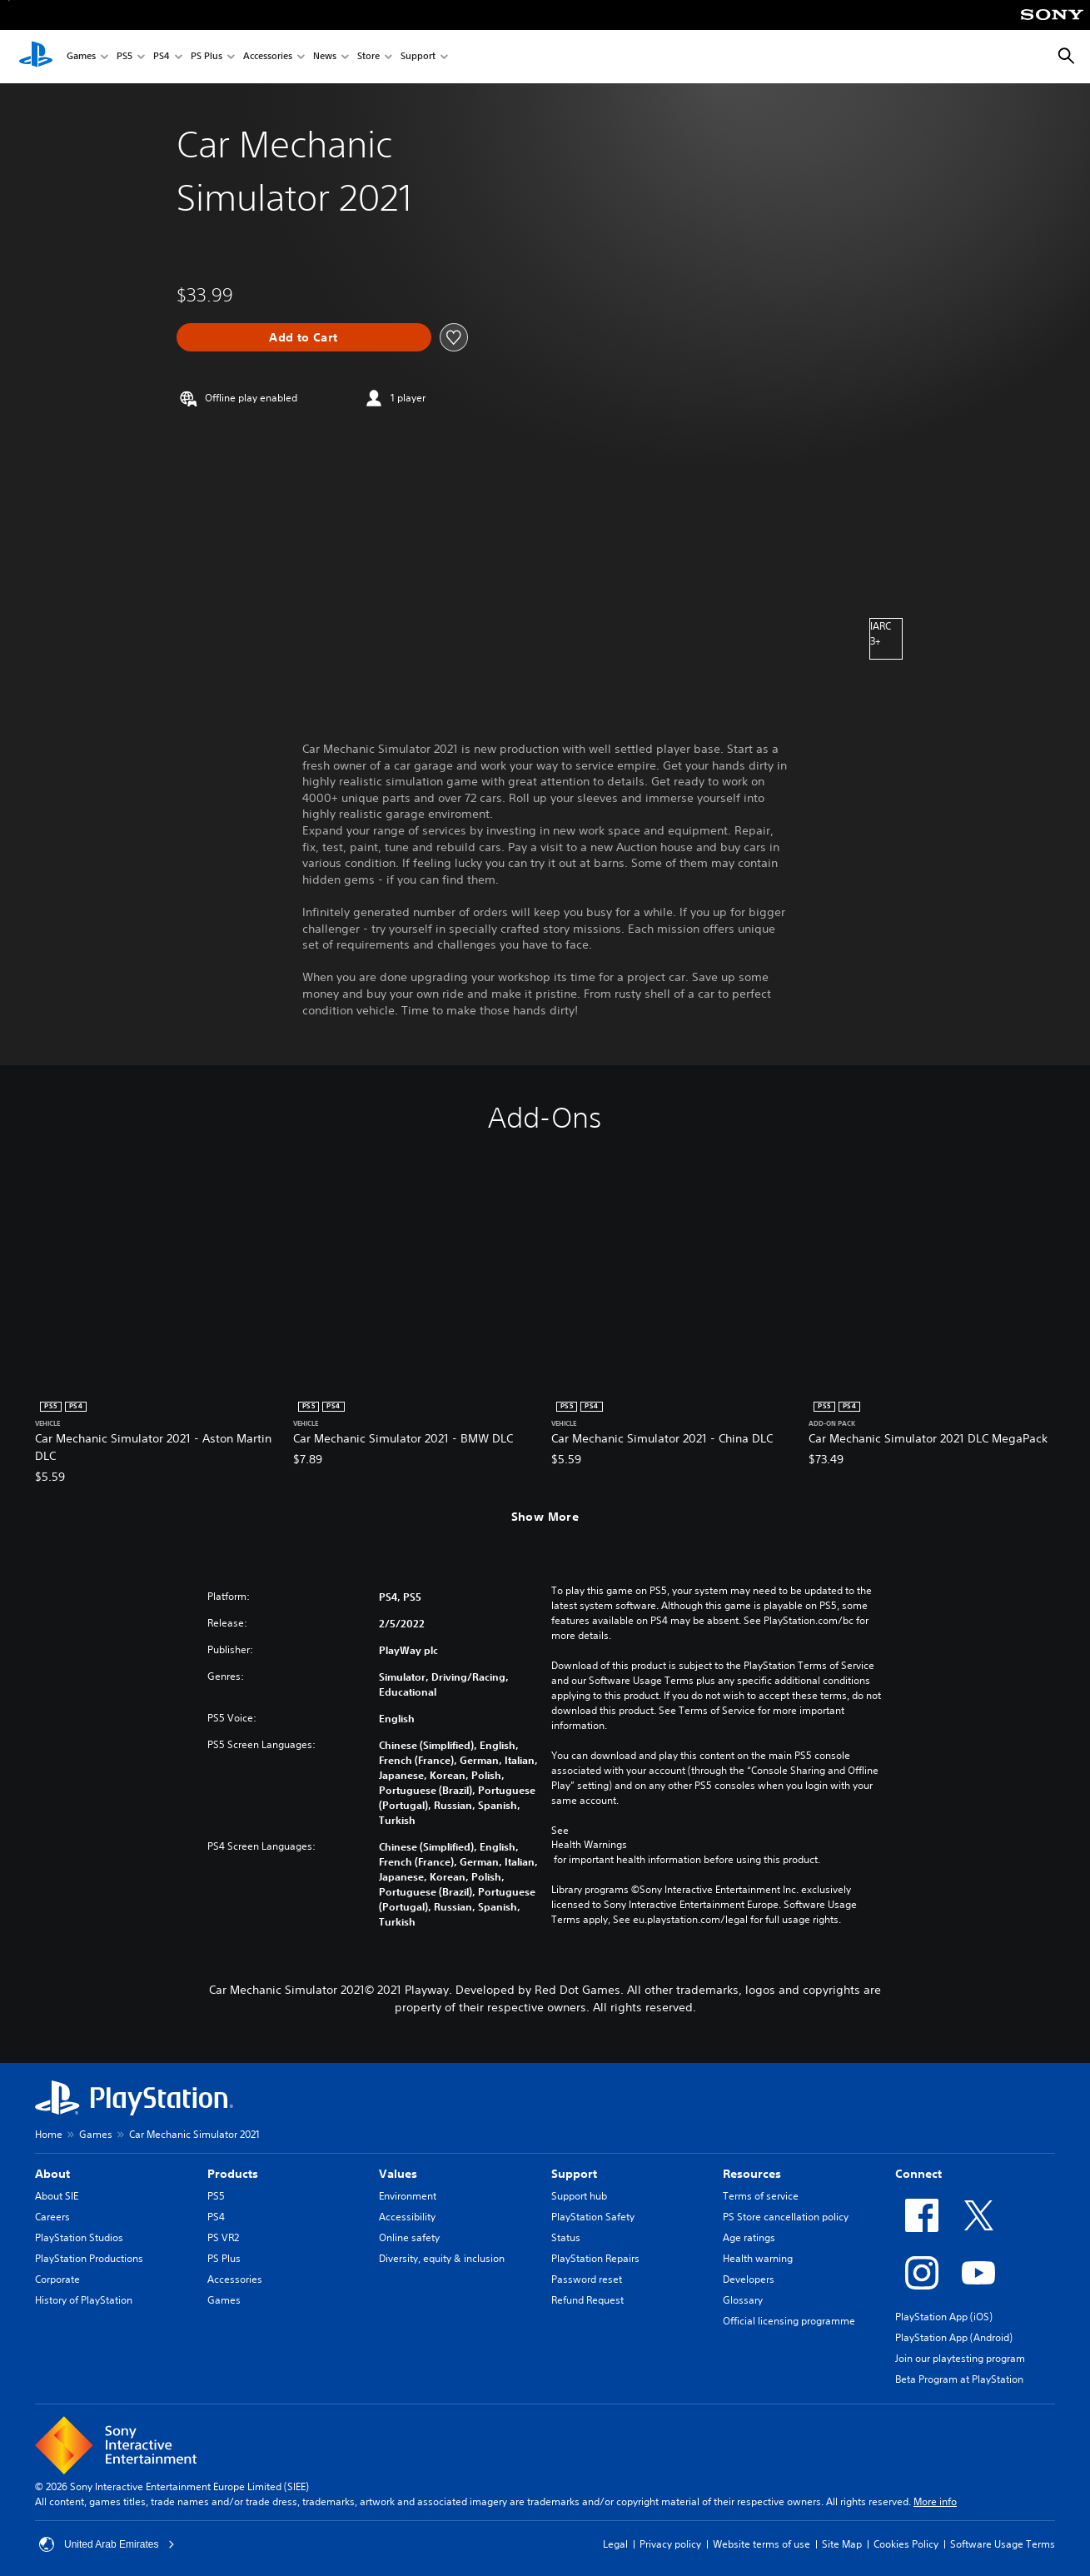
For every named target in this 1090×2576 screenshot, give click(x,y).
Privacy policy (670, 2544)
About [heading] (52, 2173)
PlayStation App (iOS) (944, 2316)
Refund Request (587, 2300)
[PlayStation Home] (36, 56)
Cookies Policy (905, 2544)
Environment (407, 2196)
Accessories (267, 57)
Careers (52, 2217)
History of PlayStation (83, 2300)
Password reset (586, 2279)
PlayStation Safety (593, 2217)
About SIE (56, 2196)
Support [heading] (574, 2173)
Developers (748, 2279)
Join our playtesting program (960, 2358)
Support (418, 57)
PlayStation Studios (79, 2237)
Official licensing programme (789, 2321)
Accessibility (407, 2217)
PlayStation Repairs (595, 2258)
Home (48, 2134)
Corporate (57, 2279)
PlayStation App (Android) (954, 2337)
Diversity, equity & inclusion (442, 2258)
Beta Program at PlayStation (959, 2379)
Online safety (409, 2237)
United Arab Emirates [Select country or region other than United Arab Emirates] (107, 2544)
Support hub (579, 2196)
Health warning (758, 2258)
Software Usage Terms (1002, 2544)
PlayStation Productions (89, 2258)
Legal (615, 2544)
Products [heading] (232, 2173)
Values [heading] (398, 2173)
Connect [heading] (918, 2173)
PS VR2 (223, 2237)
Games (81, 57)
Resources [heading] (752, 2173)
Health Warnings (589, 1844)
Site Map (842, 2544)
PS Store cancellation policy (786, 2217)
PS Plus (206, 57)
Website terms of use (761, 2544)
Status (565, 2237)
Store (368, 57)
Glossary (743, 2300)
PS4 (161, 57)
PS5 (124, 57)
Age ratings (749, 2237)
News (324, 57)
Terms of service (761, 2196)
